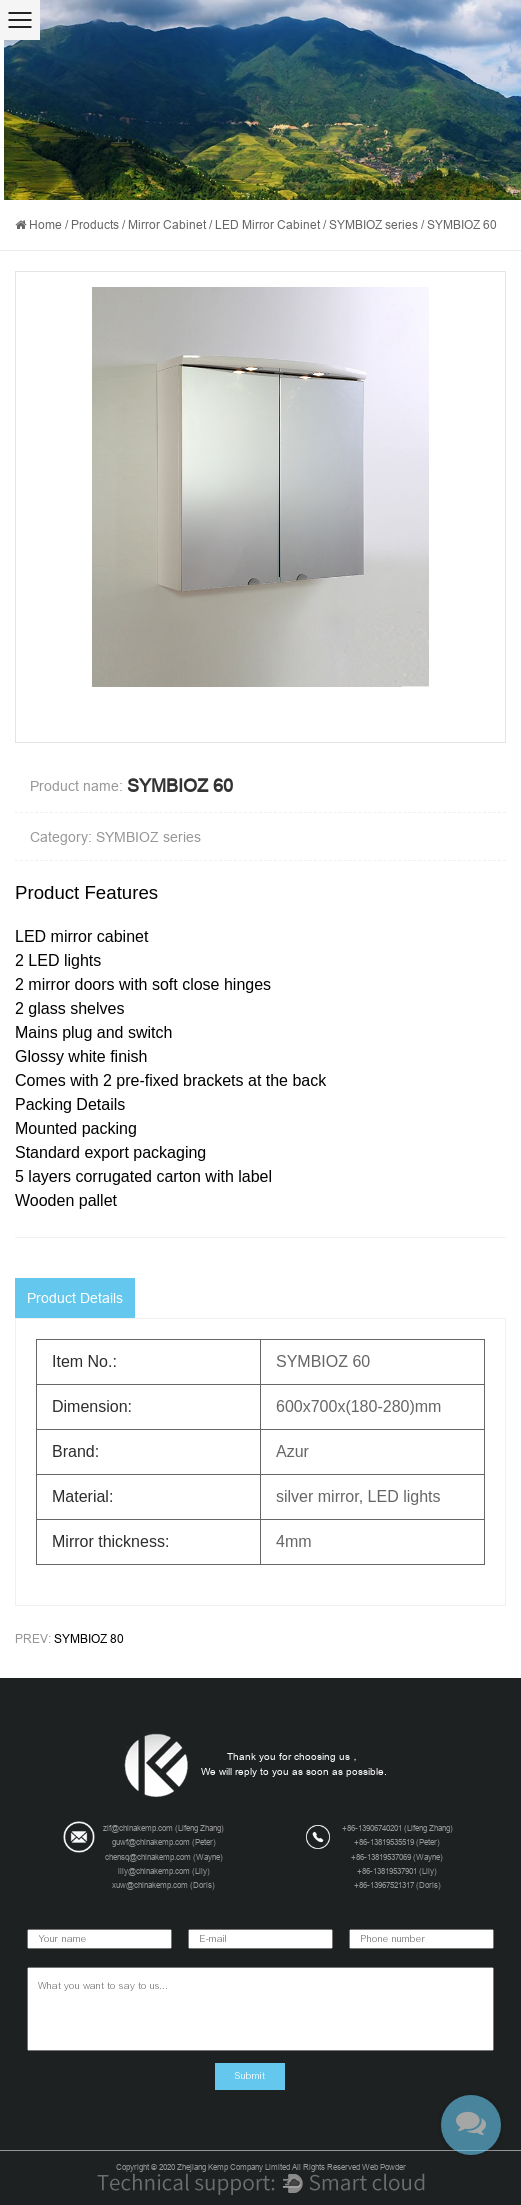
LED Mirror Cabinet (267, 225)
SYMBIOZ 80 (89, 1639)
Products (95, 225)
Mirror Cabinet (167, 225)
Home (45, 225)
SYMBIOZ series (373, 225)
